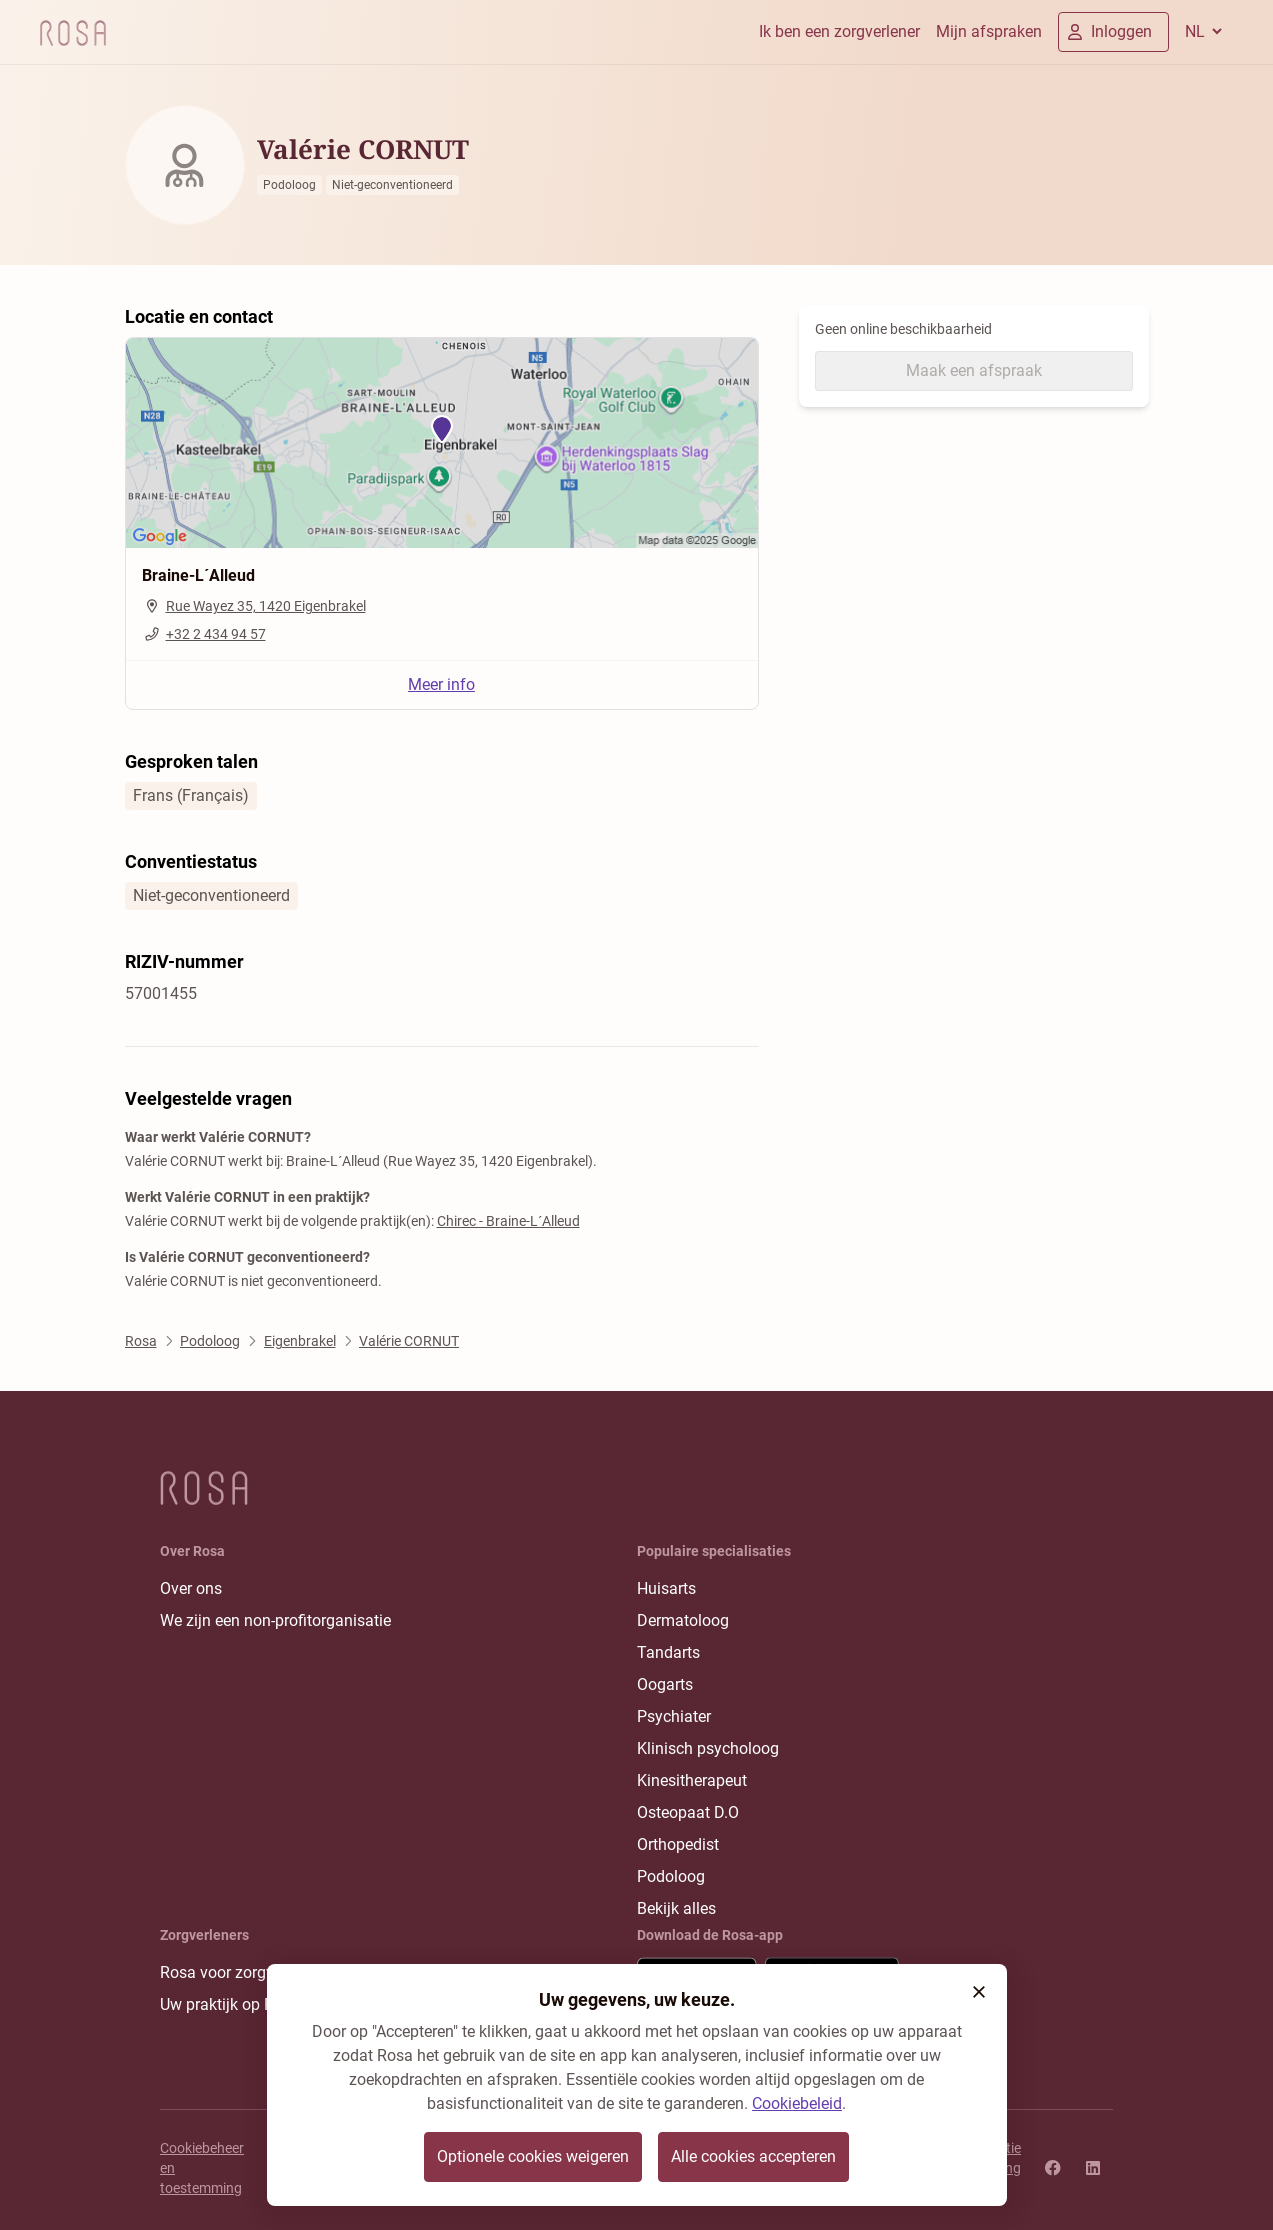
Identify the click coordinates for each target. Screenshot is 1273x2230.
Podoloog (671, 1876)
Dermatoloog (683, 1620)
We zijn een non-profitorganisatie (275, 1620)
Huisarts (666, 1588)
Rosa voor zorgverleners (244, 1972)
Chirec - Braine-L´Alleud (508, 1221)
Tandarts (668, 1652)
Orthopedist (678, 1844)
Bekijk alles (676, 1908)
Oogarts (665, 1684)
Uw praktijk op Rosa (230, 2004)
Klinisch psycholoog (708, 1748)
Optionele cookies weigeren (533, 2156)
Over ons (191, 1588)
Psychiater (674, 1716)
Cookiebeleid (797, 2103)
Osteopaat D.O (688, 1812)
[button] (979, 1992)
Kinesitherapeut (692, 1780)
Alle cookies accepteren (753, 2156)
